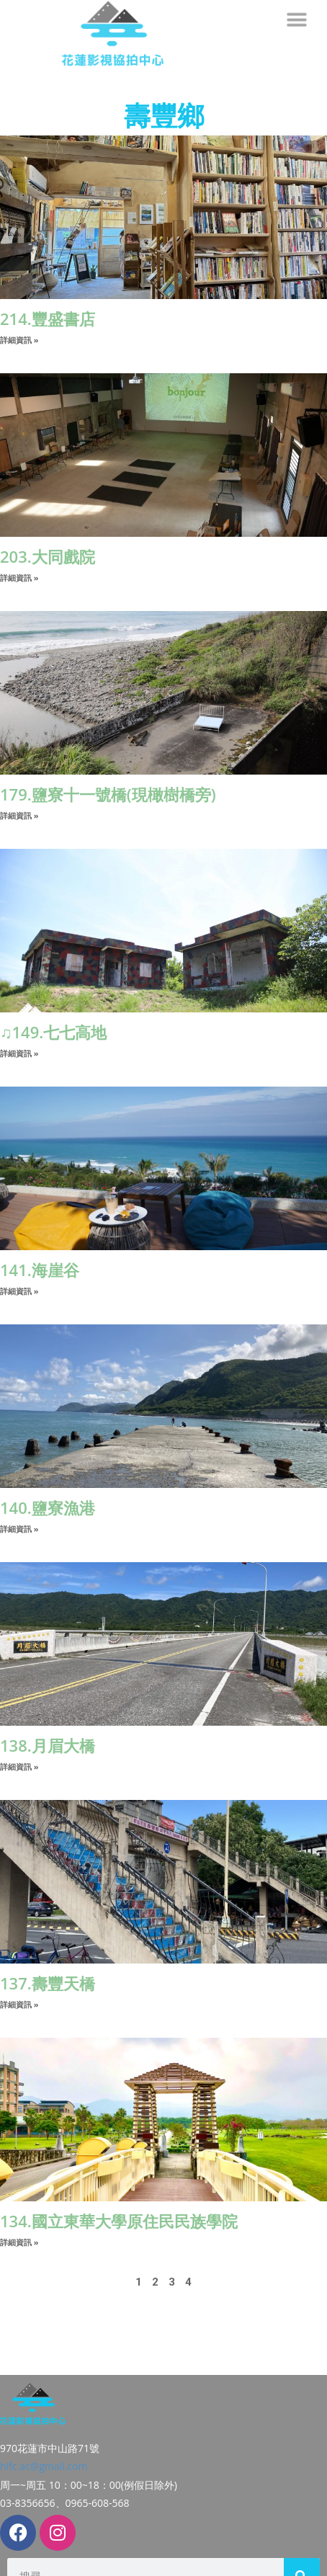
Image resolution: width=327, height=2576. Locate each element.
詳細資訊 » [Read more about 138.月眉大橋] (19, 1766)
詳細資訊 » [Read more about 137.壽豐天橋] (19, 2004)
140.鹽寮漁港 (47, 1507)
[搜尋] (302, 2544)
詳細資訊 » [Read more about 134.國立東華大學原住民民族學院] (19, 2242)
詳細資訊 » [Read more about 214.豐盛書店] (19, 339)
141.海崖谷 (39, 1269)
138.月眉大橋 (47, 1745)
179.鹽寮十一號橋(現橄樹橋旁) (108, 794)
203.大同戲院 (47, 556)
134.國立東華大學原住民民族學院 (119, 2221)
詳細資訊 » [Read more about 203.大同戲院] (19, 577)
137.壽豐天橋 (47, 1983)
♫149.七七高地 (53, 1032)
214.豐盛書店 (47, 318)
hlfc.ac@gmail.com (43, 2434)
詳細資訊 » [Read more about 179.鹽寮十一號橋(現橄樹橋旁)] (19, 815)
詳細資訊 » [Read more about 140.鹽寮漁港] (19, 1528)
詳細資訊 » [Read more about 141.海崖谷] (19, 1290)
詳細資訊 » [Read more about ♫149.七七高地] (19, 1053)
